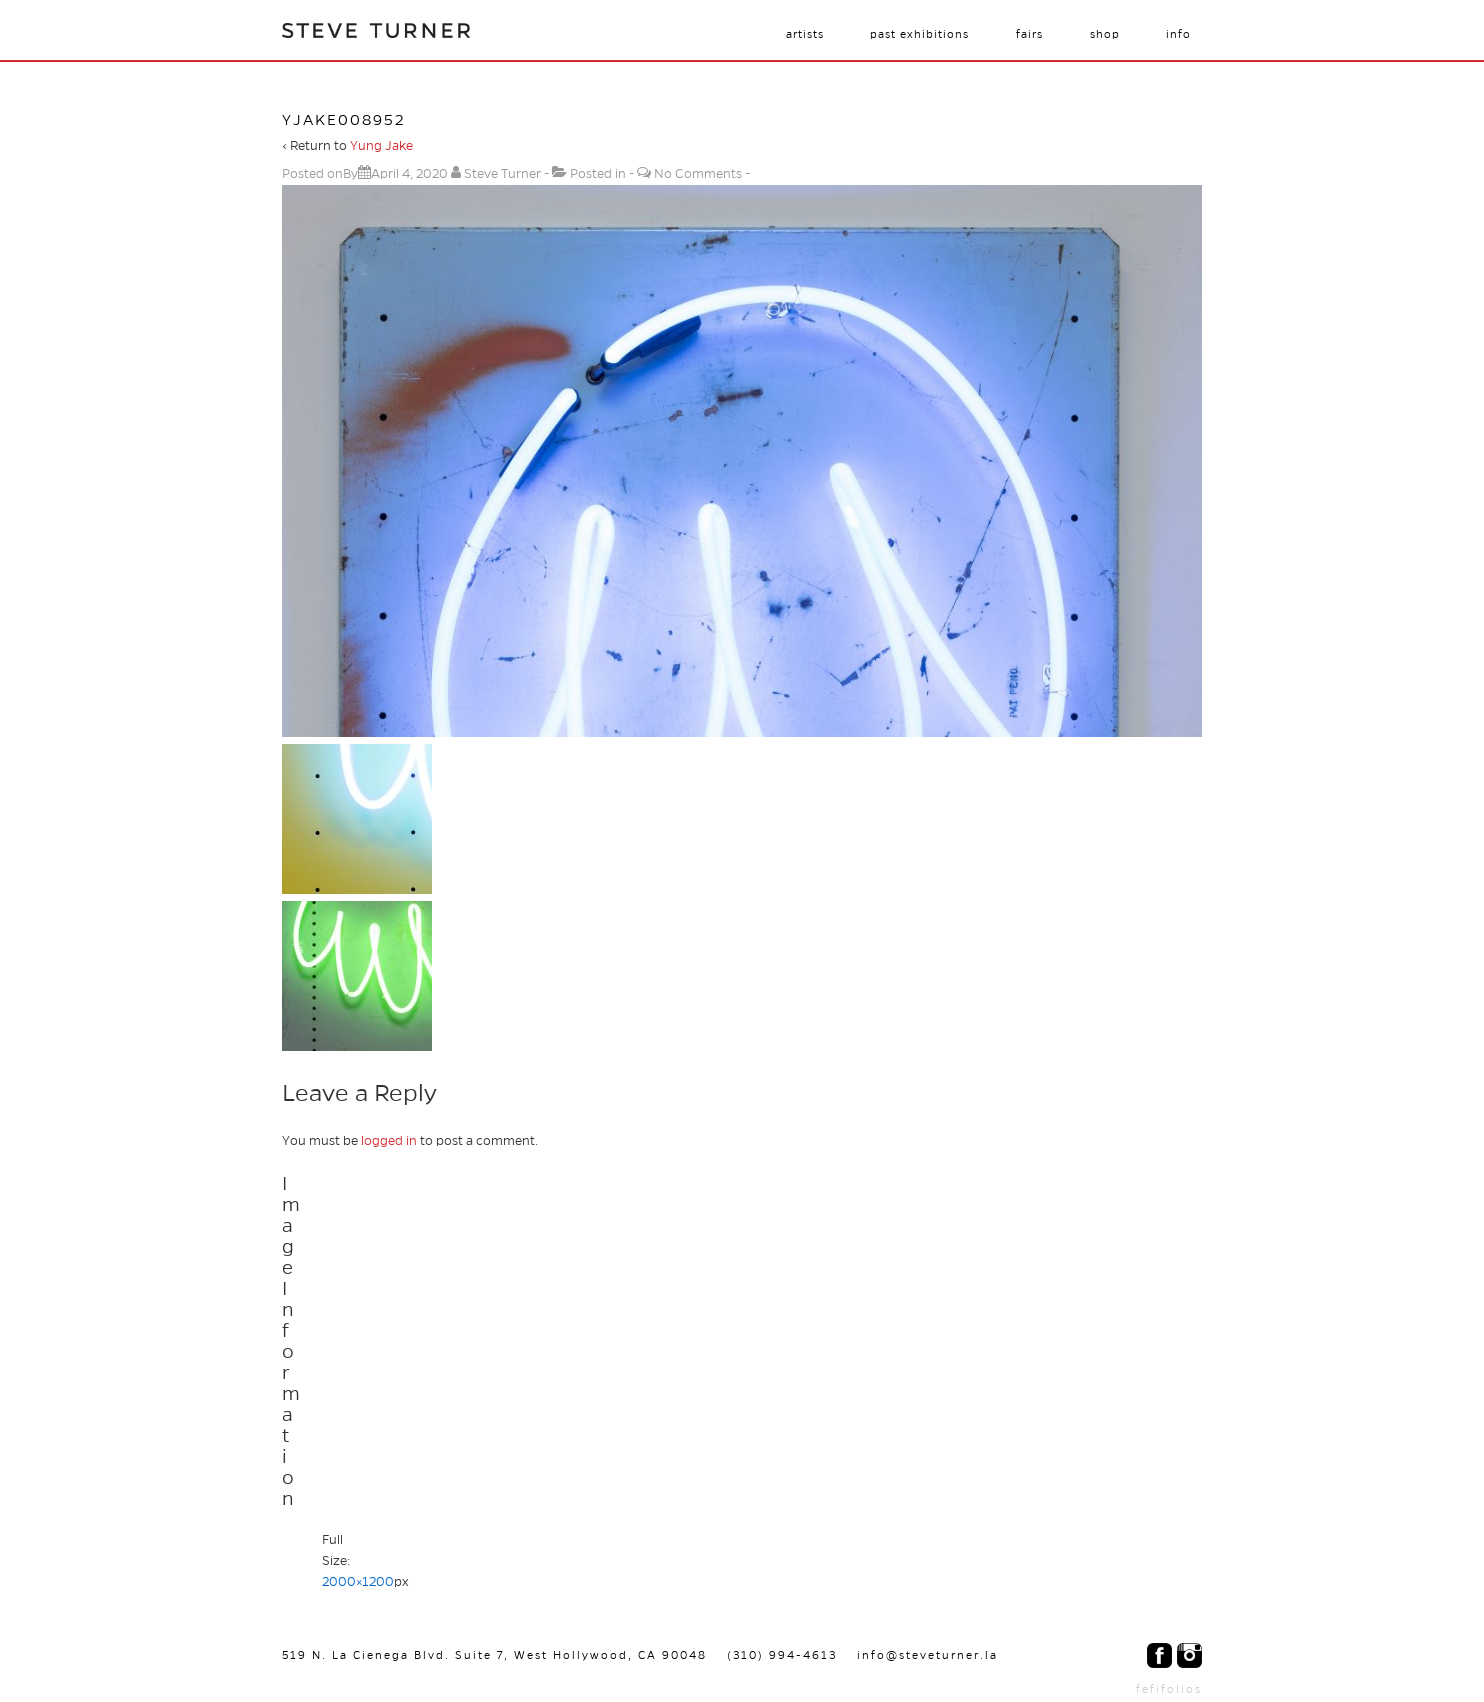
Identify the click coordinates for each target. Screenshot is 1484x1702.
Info (1178, 34)
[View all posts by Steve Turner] (497, 174)
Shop (1105, 34)
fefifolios (1169, 1689)
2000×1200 (358, 1582)
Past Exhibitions (919, 34)
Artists (805, 34)
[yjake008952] (409, 174)
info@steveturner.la (927, 1655)
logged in (389, 1141)
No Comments (698, 174)
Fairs (1029, 34)
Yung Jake (381, 146)
